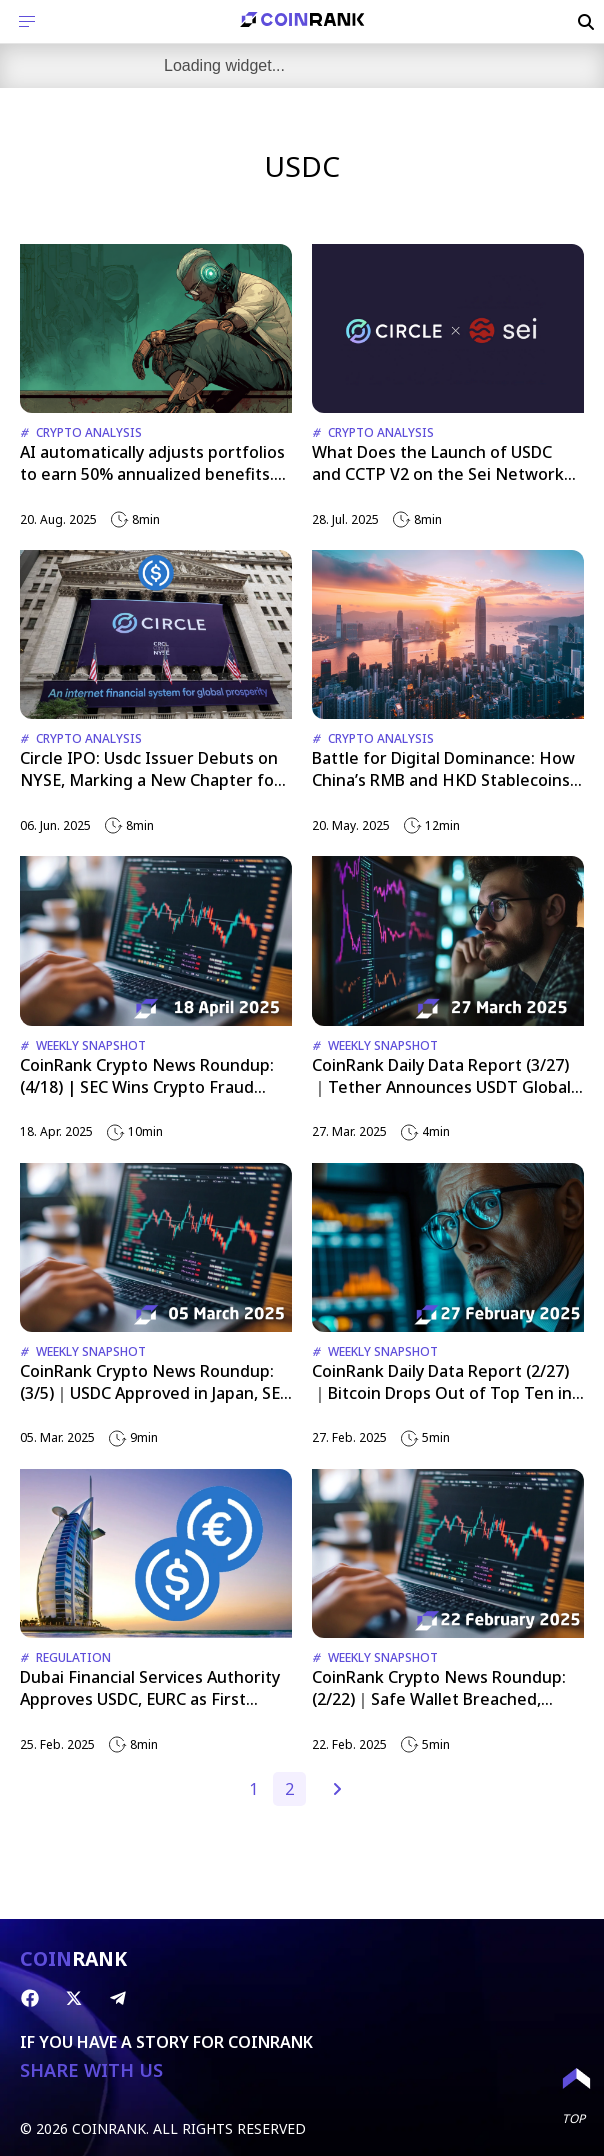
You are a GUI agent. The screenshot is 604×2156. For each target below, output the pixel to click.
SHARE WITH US (91, 2070)
